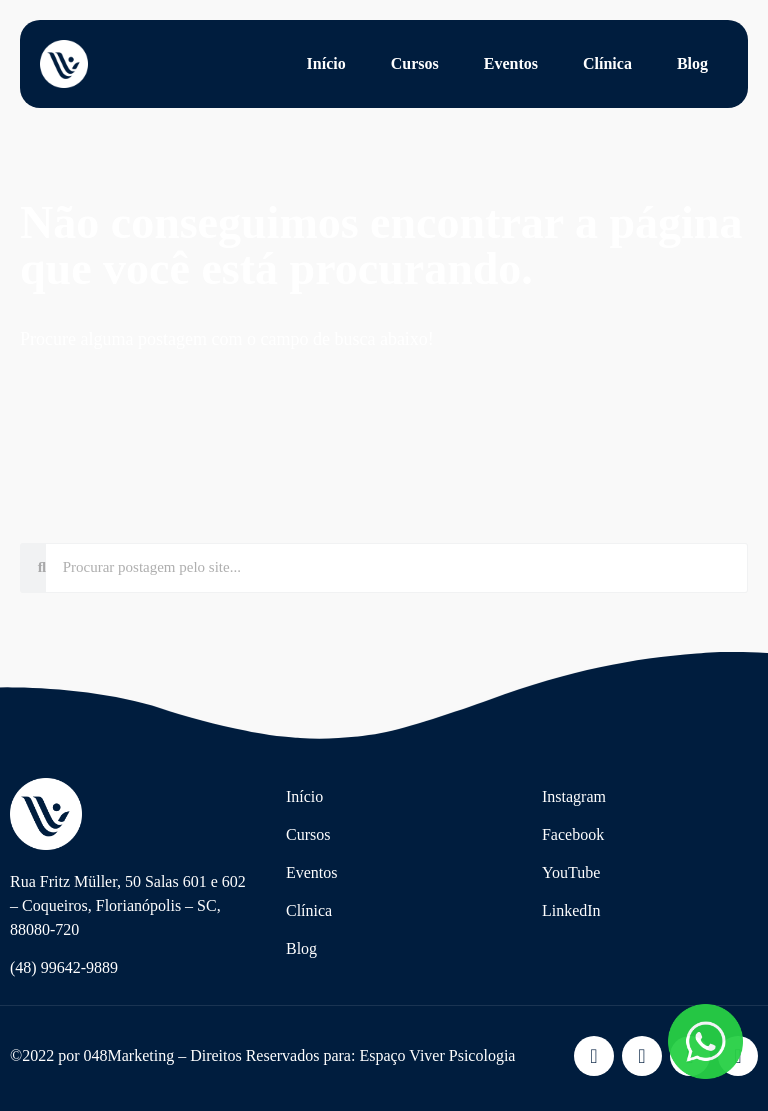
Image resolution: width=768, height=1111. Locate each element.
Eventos (511, 63)
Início (326, 63)
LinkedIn (571, 910)
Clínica (607, 63)
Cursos (415, 63)
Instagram (574, 796)
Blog (692, 63)
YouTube (571, 872)
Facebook (573, 834)
